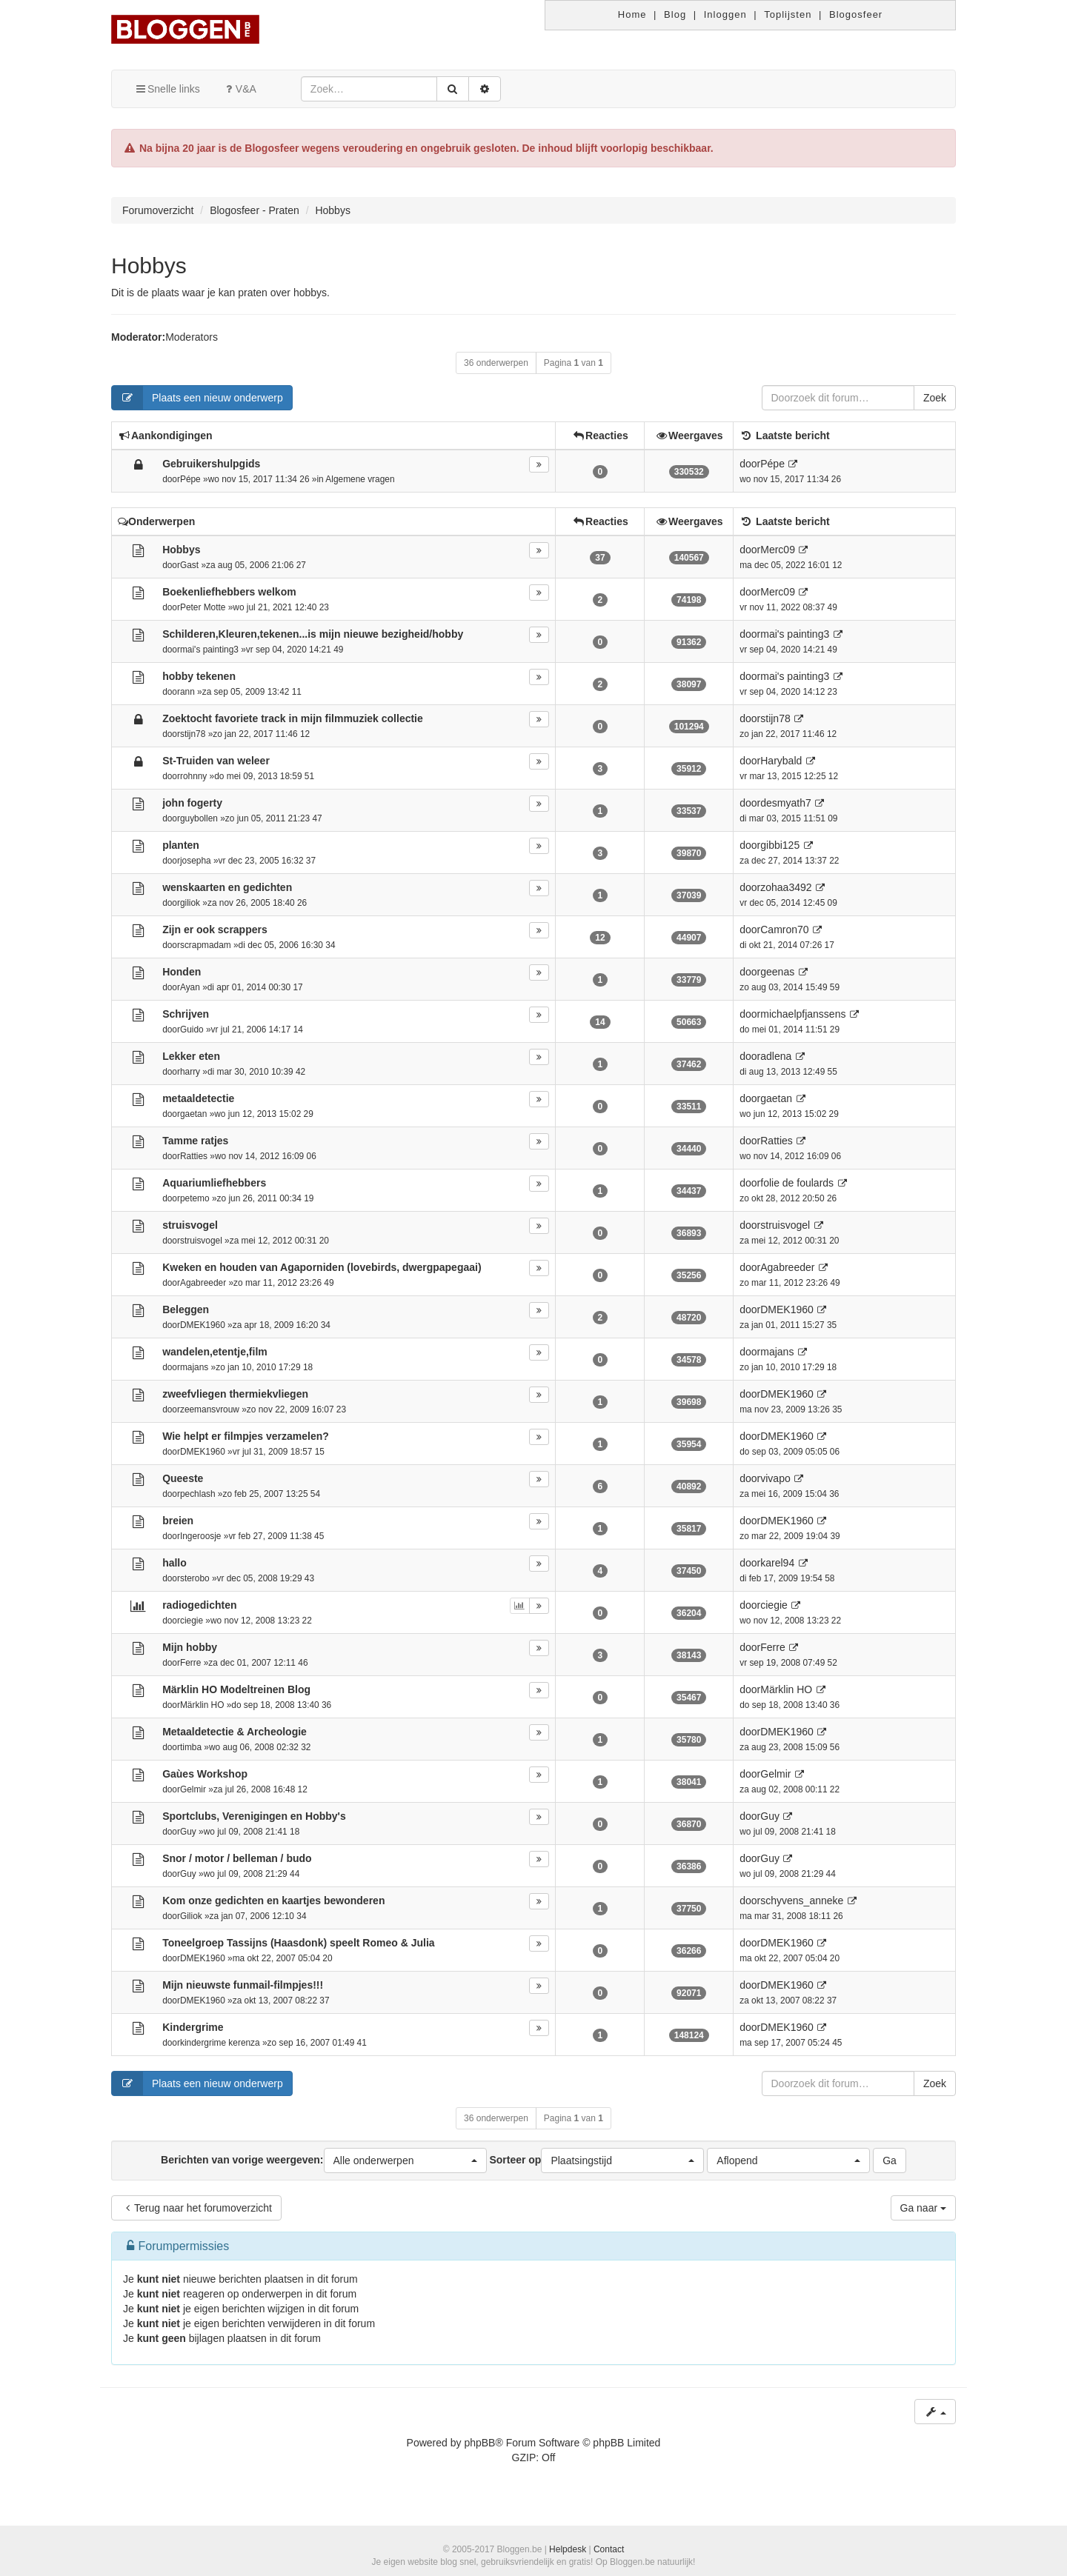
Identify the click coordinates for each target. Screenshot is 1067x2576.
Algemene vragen (359, 479)
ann (187, 692)
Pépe (190, 479)
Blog (675, 14)
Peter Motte (202, 607)
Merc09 (777, 549)
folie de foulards (797, 1183)
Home (632, 14)
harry (190, 1072)
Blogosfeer (855, 14)
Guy (188, 1831)
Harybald (781, 761)
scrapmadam (205, 945)
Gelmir (193, 1789)
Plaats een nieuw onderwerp (197, 398)
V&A (239, 89)
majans (194, 1367)
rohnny (193, 776)
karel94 (777, 1563)
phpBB (479, 2443)
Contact (609, 2549)
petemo (195, 1198)
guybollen (199, 818)
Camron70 (784, 929)
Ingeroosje (201, 1536)
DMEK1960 (202, 1325)
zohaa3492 (785, 887)
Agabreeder (203, 1283)
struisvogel (201, 1240)
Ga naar (923, 2208)
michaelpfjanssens (802, 1014)
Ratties (193, 1156)
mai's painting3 (209, 649)
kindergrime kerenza (220, 2043)
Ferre (190, 1663)
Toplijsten (787, 14)
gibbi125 (780, 845)
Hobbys (149, 265)
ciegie (191, 1620)
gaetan (193, 1114)
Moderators (191, 337)
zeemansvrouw (209, 1409)
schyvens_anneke (801, 1900)
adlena (775, 1056)
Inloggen (725, 14)
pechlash (198, 1494)
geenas (777, 972)
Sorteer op (596, 2160)
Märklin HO (202, 1705)
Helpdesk (567, 2549)
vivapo (775, 1478)
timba (191, 1747)
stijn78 (192, 734)
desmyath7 (785, 803)
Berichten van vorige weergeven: (323, 2160)
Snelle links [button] (167, 89)
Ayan (190, 987)
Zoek (934, 398)
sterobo (195, 1578)
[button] (405, 2160)
